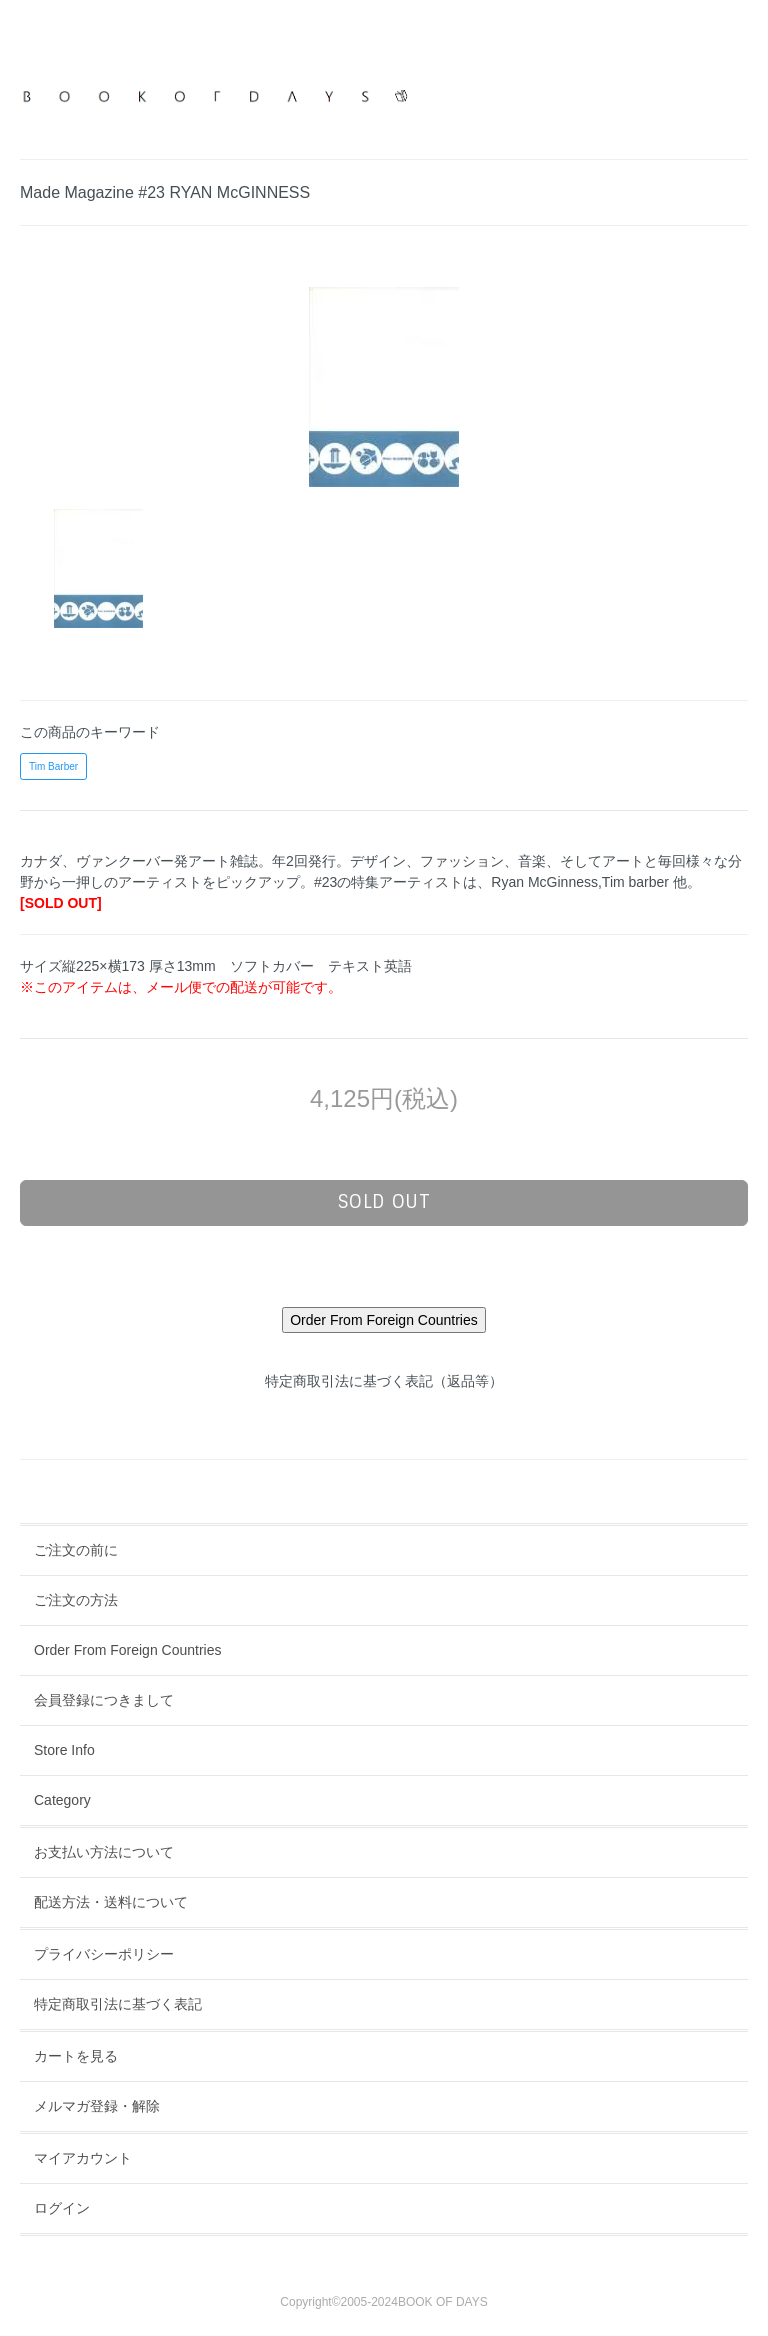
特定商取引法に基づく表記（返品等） (384, 1381)
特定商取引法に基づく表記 (118, 2004)
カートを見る (76, 2056)
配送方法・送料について (111, 1902)
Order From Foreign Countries (128, 1650)
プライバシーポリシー (104, 1954)
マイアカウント (83, 2158)
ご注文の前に (76, 1550)
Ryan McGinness (544, 882)
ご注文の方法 (76, 1600)
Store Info (64, 1750)
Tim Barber (53, 766)
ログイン (62, 2208)
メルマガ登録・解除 (97, 2106)
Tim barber (635, 882)
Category (62, 1800)
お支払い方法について (104, 1852)
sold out (384, 1202)
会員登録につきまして (104, 1700)
